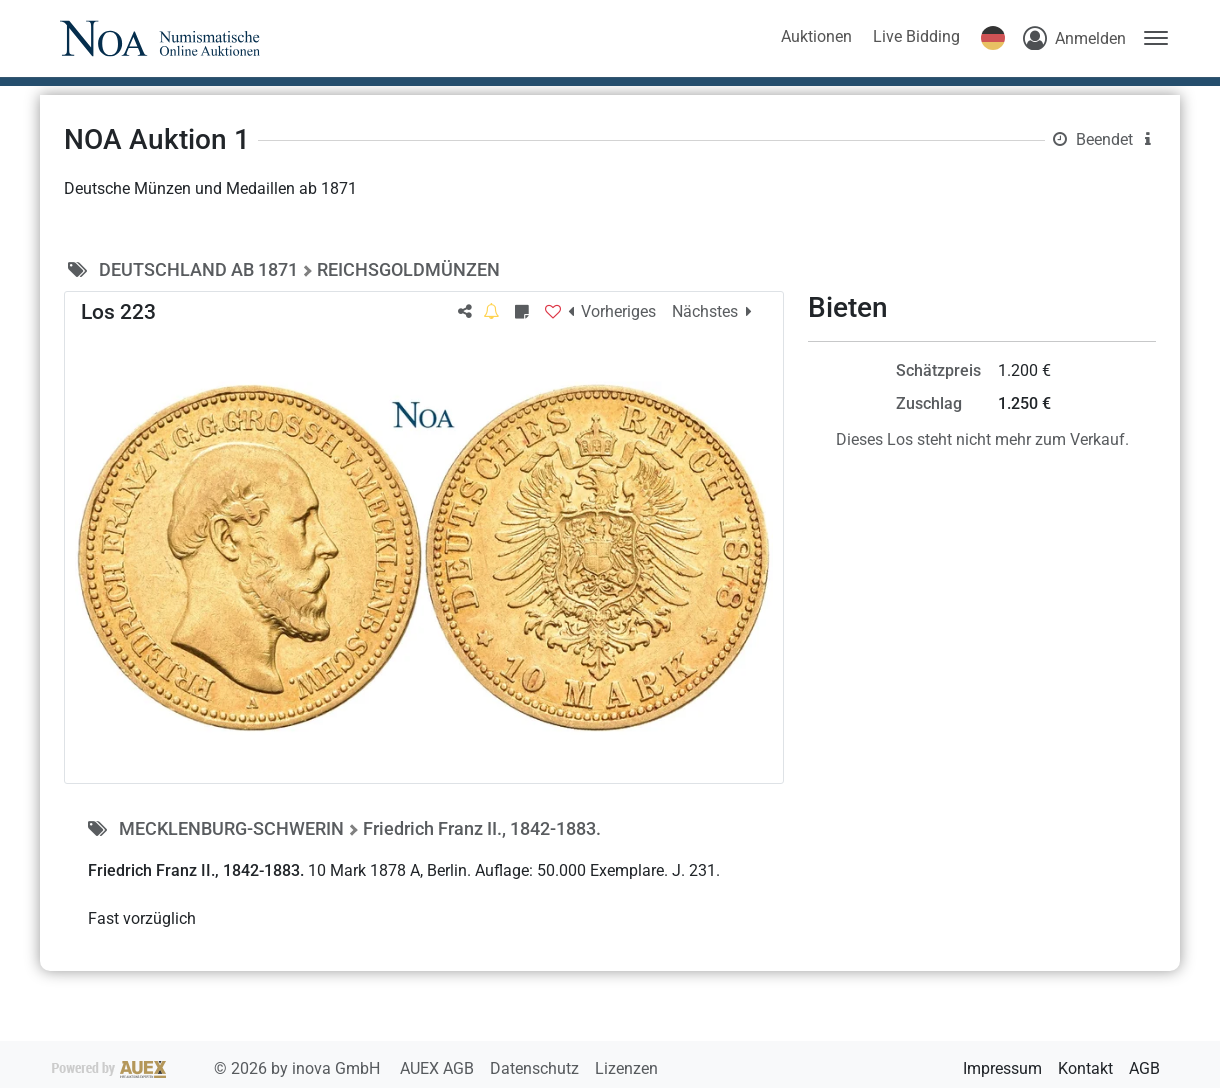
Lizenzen (626, 1068)
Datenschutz (536, 1068)
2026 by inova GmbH (218, 1068)
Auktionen (816, 36)
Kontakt (1085, 1068)
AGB (1144, 1068)
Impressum (1002, 1068)
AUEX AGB (439, 1068)
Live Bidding (916, 36)
